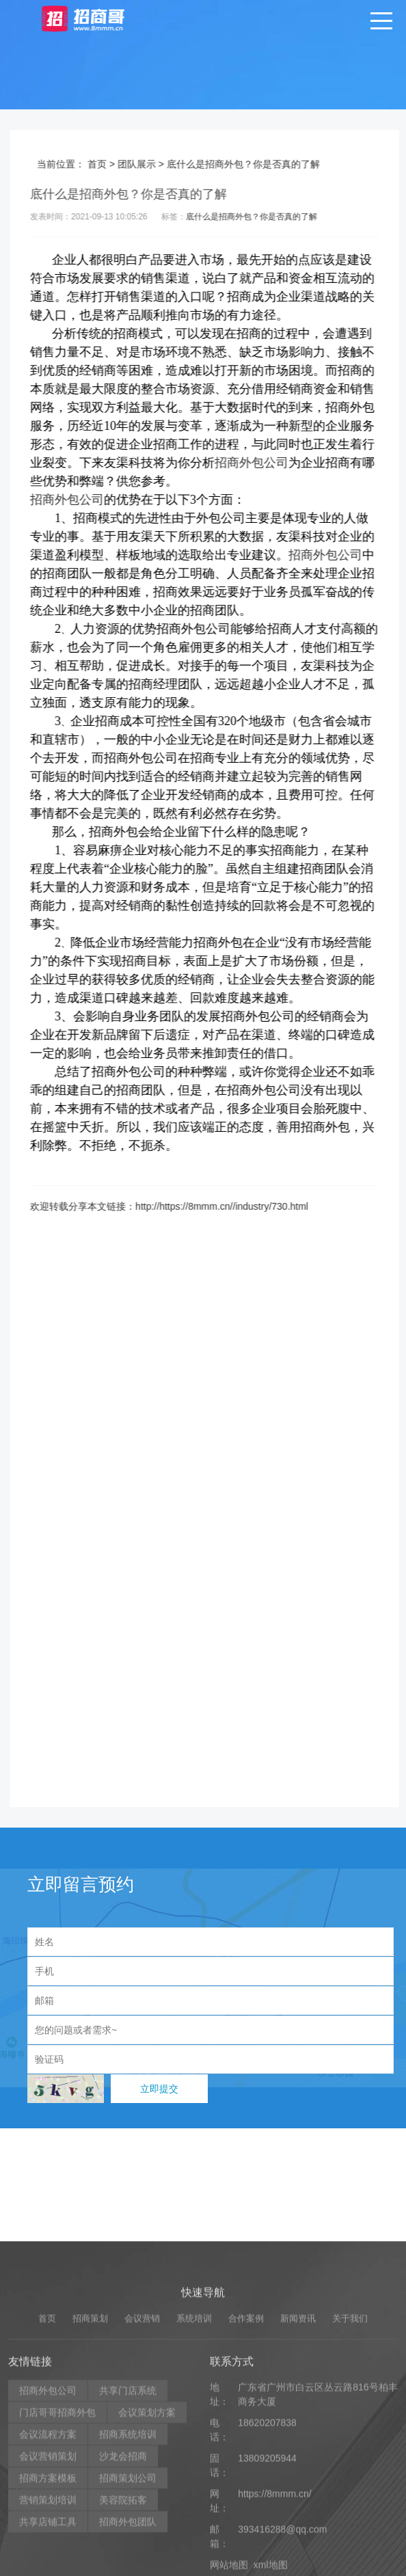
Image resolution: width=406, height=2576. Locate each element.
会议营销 (142, 2437)
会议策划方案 (147, 2531)
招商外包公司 (265, 463)
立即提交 (159, 2088)
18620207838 (267, 2541)
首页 (110, 164)
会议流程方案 (48, 2553)
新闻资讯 (298, 2437)
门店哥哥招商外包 (57, 2531)
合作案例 (246, 2437)
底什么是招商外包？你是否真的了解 (265, 216)
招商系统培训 (128, 2553)
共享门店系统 (128, 2509)
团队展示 (150, 164)
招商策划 (90, 2437)
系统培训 (194, 2437)
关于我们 (350, 2437)
